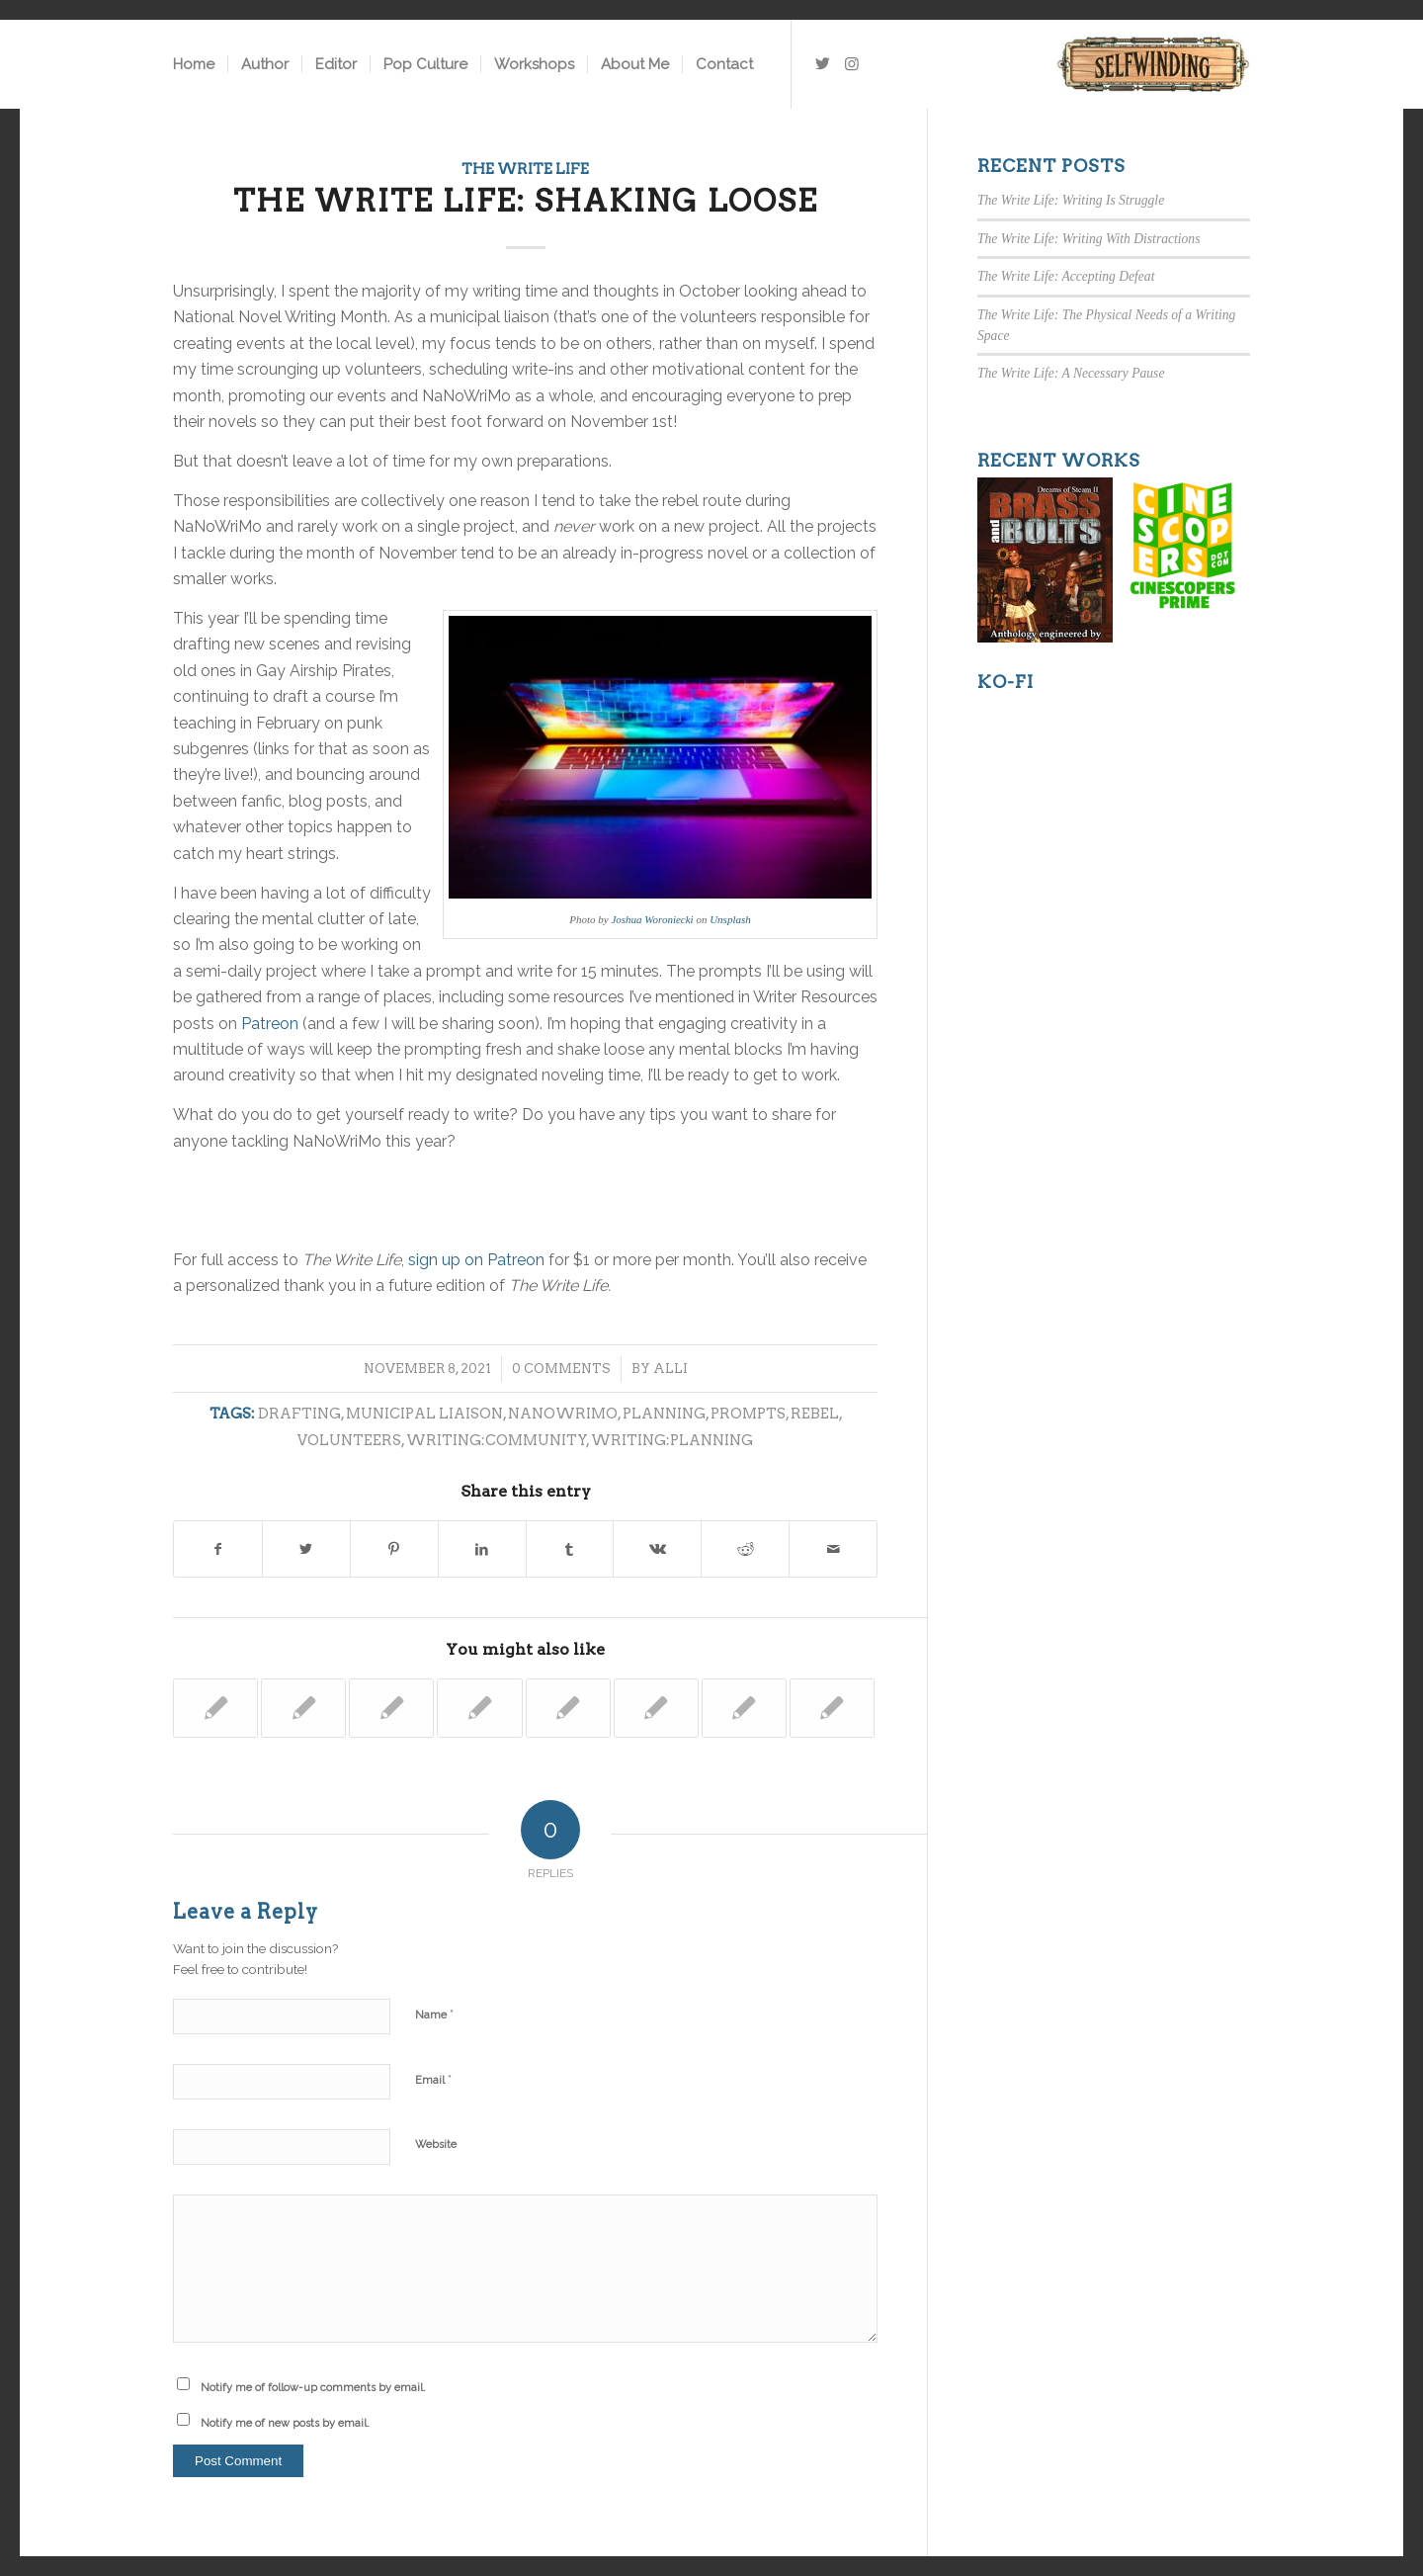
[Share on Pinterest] (394, 1549)
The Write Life (525, 169)
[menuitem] (193, 64)
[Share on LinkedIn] (482, 1549)
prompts (748, 1413)
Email (433, 2079)
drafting (299, 1413)
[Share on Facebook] (218, 1549)
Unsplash (730, 919)
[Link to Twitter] (822, 63)
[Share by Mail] (833, 1549)
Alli (670, 1368)
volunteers (349, 1440)
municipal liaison (424, 1413)
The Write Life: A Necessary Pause (1070, 373)
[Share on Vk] (657, 1549)
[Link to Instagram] (852, 63)
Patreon (269, 1023)
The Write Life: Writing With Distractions (1088, 238)
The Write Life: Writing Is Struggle (1070, 200)
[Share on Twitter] (306, 1549)
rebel (815, 1413)
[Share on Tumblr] (570, 1549)
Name (434, 2014)
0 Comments (561, 1368)
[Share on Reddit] (745, 1549)
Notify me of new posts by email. (285, 2423)
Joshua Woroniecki (652, 919)
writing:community (496, 1440)
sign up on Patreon (476, 1259)
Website (436, 2144)
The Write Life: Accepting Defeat (1065, 276)
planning (664, 1413)
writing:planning (672, 1440)
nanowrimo (563, 1413)
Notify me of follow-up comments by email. (313, 2387)
